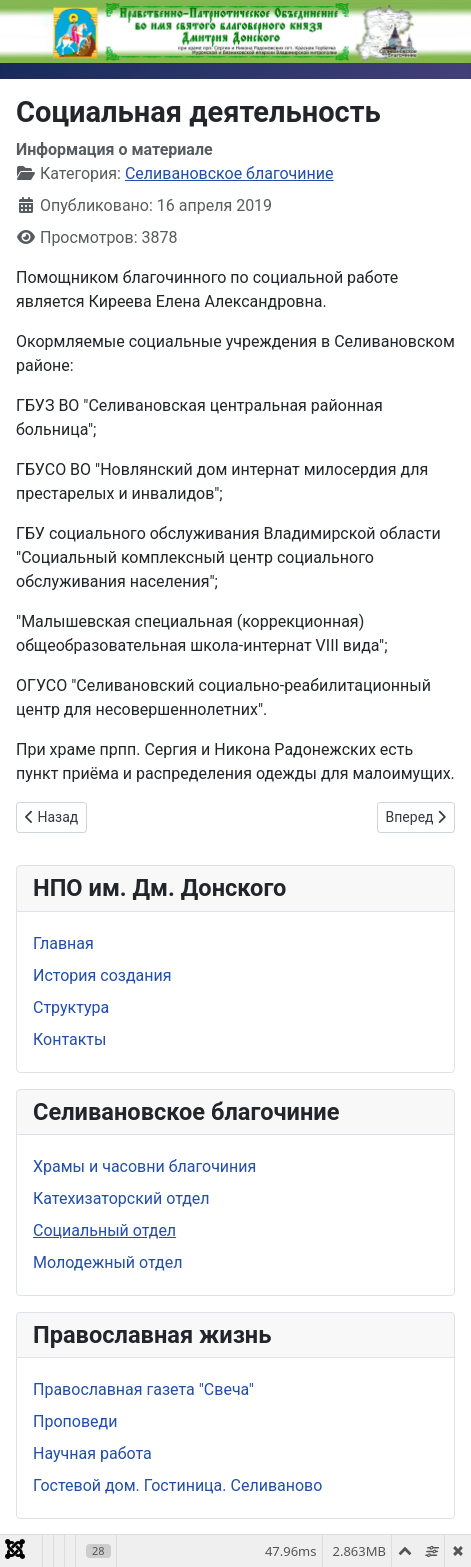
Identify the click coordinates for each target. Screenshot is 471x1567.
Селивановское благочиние (229, 173)
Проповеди (75, 1421)
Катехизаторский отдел (121, 1198)
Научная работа (92, 1453)
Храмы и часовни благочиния (144, 1166)
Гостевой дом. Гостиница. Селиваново (177, 1485)
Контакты (69, 1039)
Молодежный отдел (107, 1262)
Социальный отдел (104, 1230)
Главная (63, 943)
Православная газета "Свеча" (143, 1389)
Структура (71, 1007)
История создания (102, 975)
